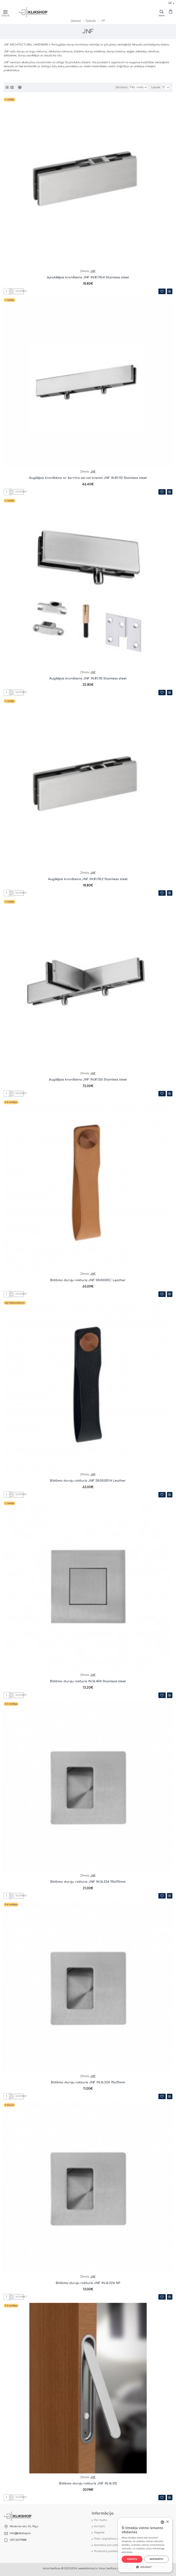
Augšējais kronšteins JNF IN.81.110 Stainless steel (88, 678)
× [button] (167, 2522)
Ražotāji (91, 20)
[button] (145, 2567)
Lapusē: (155, 87)
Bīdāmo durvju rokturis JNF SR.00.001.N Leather (88, 1480)
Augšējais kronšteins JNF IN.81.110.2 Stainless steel (88, 879)
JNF (93, 271)
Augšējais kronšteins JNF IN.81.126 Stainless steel (88, 1079)
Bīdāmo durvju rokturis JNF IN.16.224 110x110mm (88, 1881)
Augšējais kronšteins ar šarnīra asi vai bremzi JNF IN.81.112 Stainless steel (88, 478)
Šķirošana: (107, 87)
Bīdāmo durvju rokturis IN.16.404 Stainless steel (88, 1681)
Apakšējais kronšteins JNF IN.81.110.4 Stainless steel (88, 277)
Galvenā (76, 20)
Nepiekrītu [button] (156, 2559)
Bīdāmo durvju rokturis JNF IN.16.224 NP (88, 2283)
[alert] (145, 2545)
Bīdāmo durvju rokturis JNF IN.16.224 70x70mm (88, 2082)
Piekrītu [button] (132, 2559)
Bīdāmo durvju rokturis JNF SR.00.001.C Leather (88, 1280)
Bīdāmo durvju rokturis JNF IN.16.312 (88, 2483)
